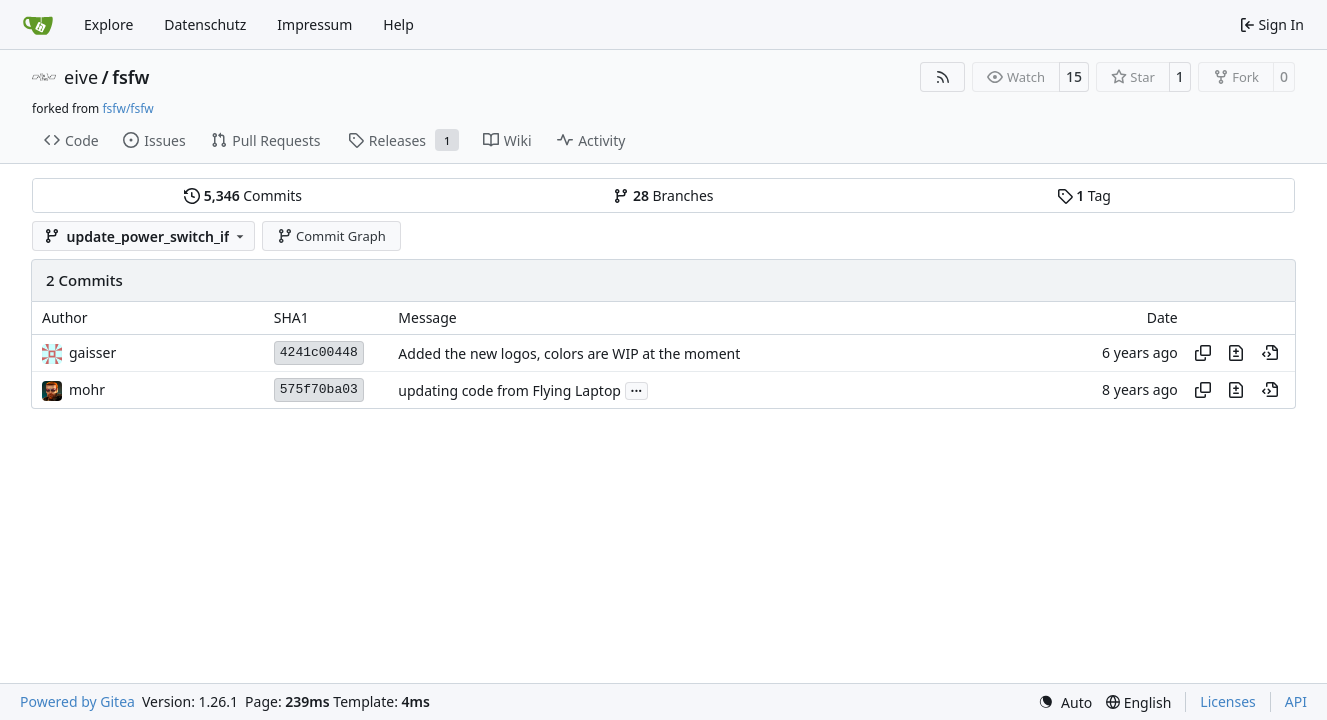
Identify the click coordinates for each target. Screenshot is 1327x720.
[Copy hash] (1203, 353)
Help (398, 24)
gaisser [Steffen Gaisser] (92, 352)
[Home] (38, 25)
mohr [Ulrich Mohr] (87, 389)
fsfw (130, 77)
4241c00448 (319, 352)
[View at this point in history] (1270, 353)
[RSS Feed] (943, 77)
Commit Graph (331, 236)
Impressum (314, 24)
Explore (108, 24)
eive (81, 77)
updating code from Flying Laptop (509, 390)
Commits (243, 195)
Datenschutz (205, 24)
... (637, 389)
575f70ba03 (319, 389)
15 (1074, 76)
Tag (1084, 195)
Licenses (1228, 701)
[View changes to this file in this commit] (1236, 353)
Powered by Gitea (77, 701)
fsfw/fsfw (127, 108)
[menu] (1065, 702)
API (1296, 701)
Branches (663, 195)
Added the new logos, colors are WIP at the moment (569, 353)
